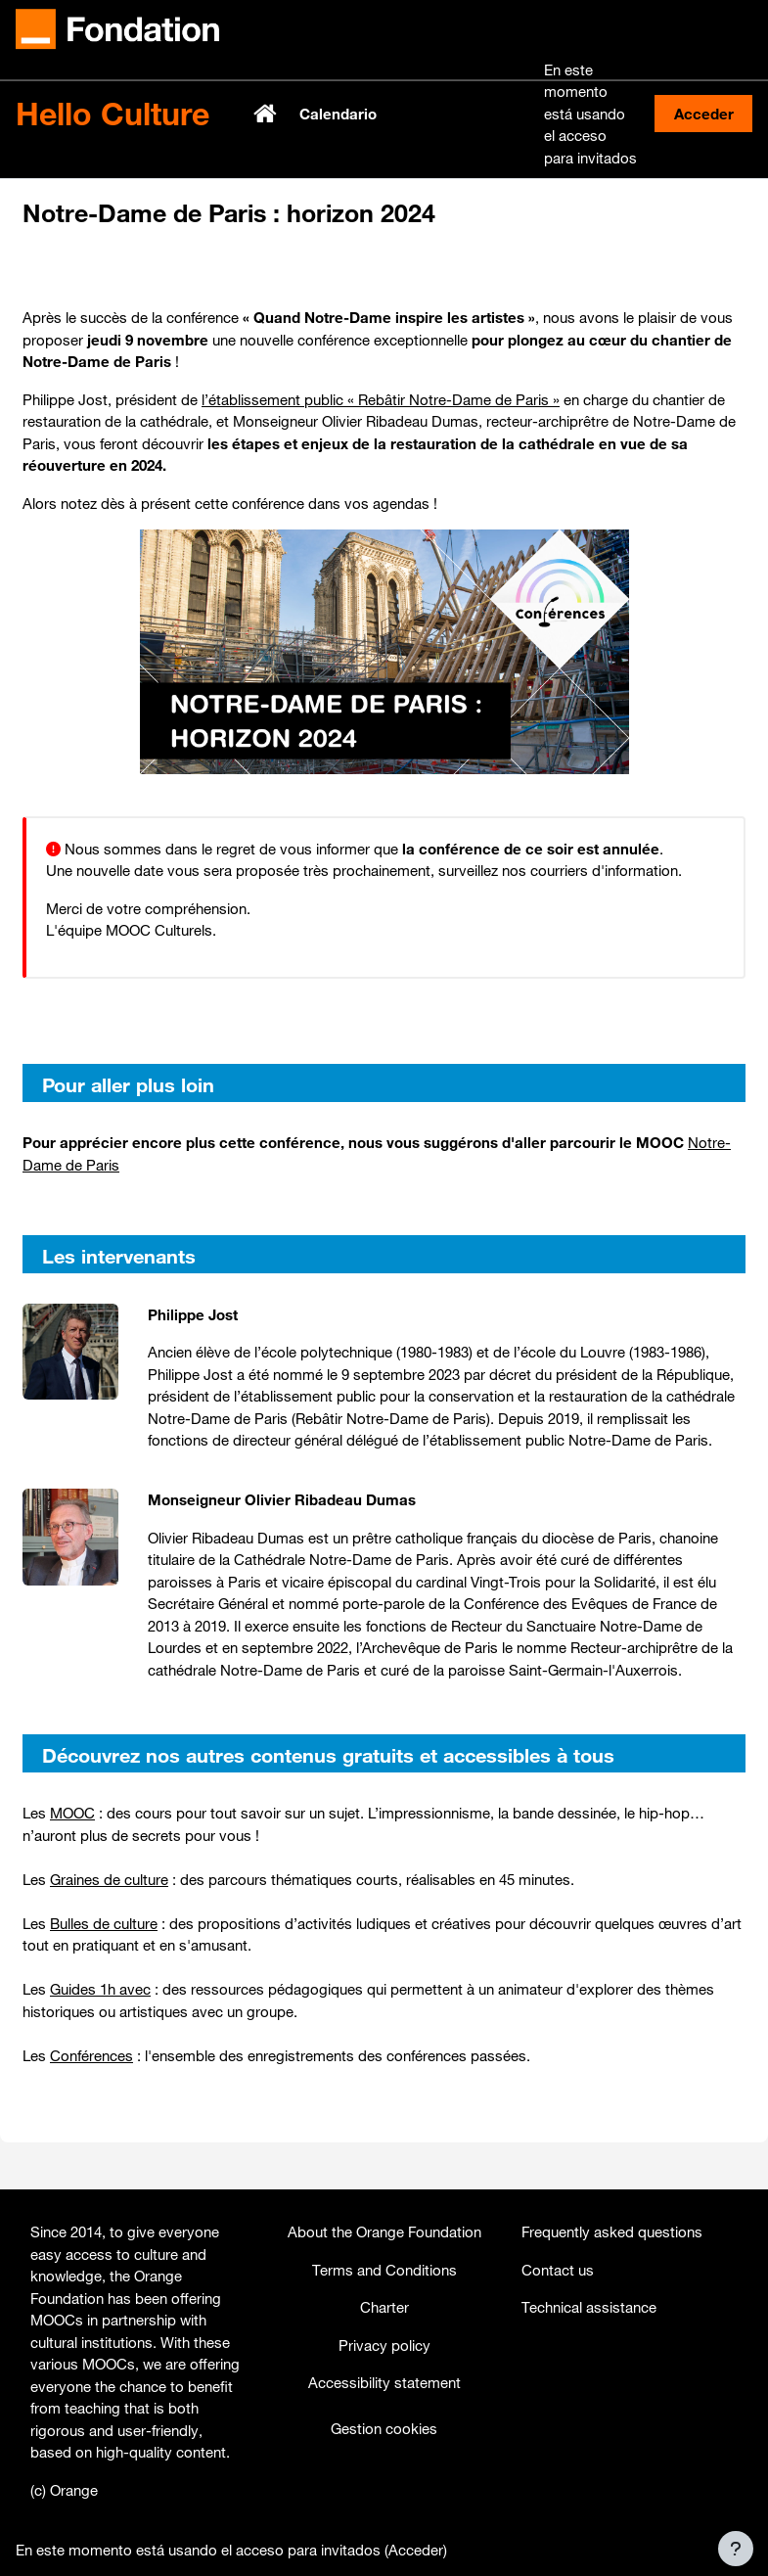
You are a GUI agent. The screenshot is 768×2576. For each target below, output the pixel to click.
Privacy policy (384, 2345)
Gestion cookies (384, 2428)
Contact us (557, 2269)
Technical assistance (588, 2307)
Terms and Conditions (384, 2269)
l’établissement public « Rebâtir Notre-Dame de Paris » (381, 399)
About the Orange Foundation (384, 2231)
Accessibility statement (384, 2382)
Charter (384, 2307)
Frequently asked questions (611, 2231)
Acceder (704, 113)
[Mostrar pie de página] (735, 2548)
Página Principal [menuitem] (267, 113)
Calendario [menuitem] (338, 113)
